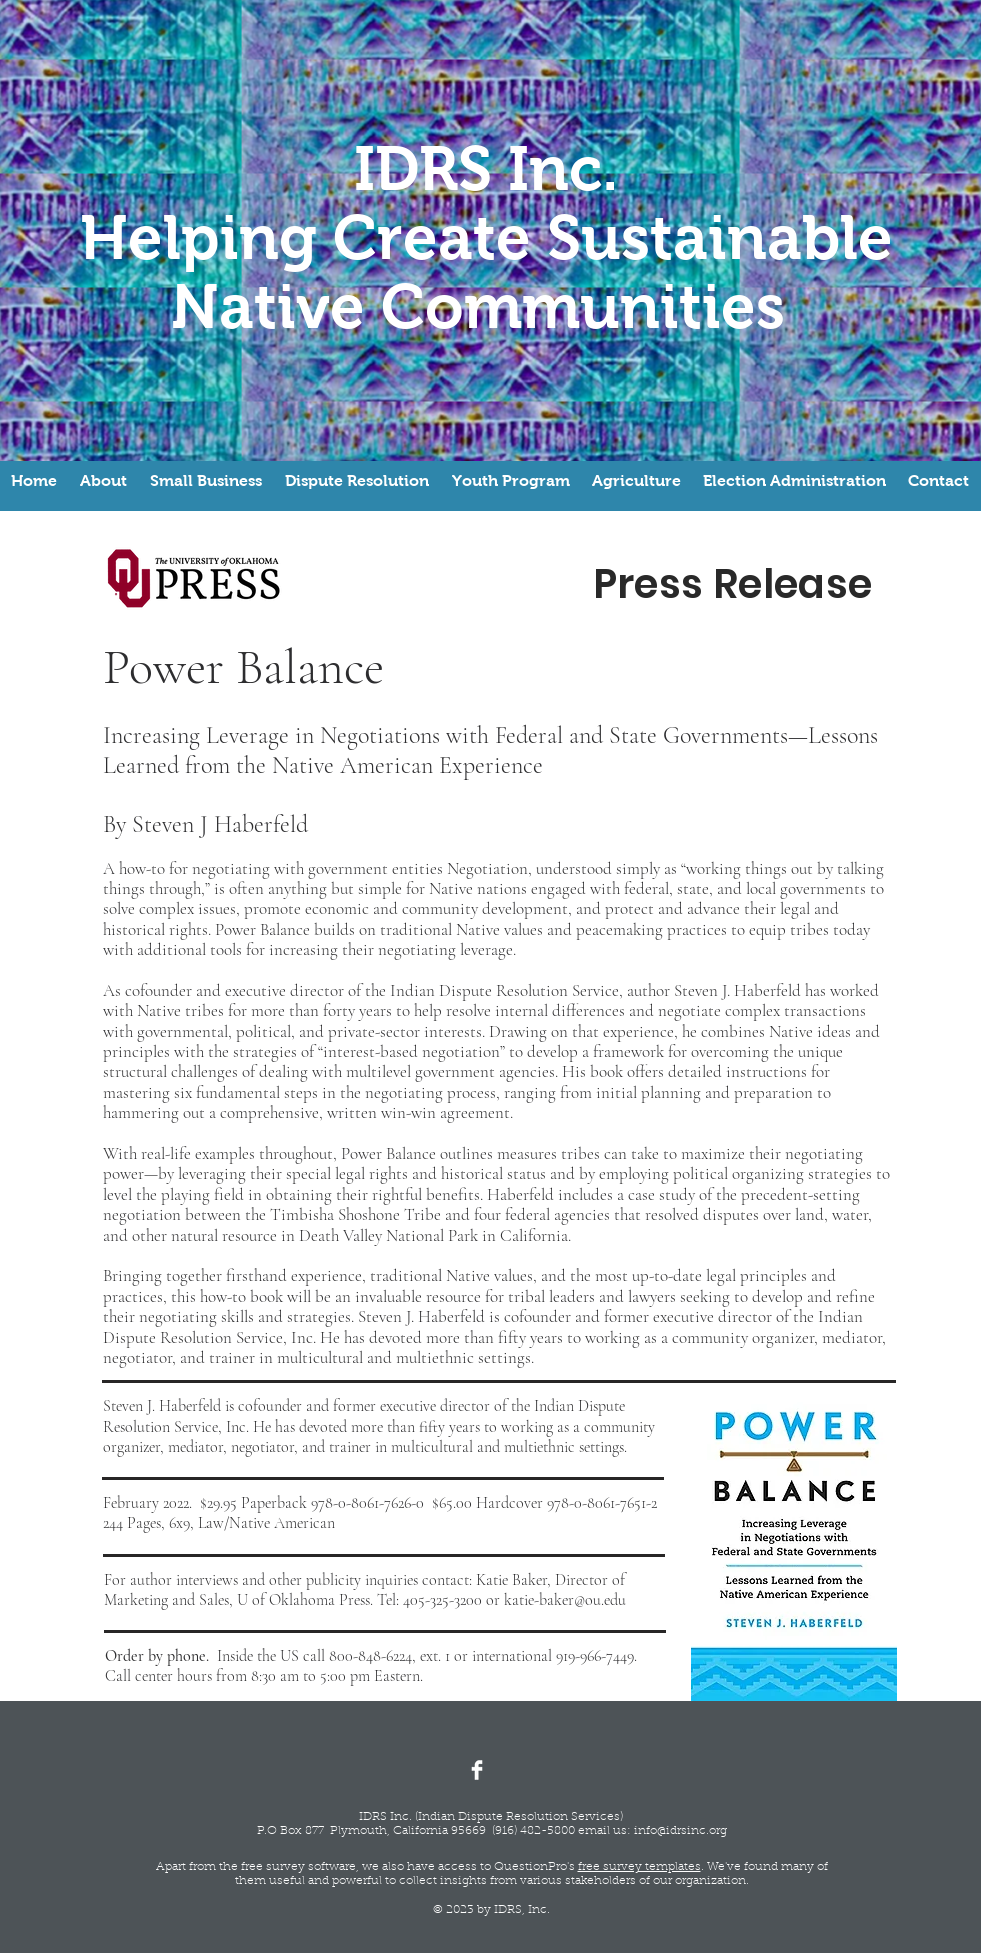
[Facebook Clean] (477, 1770)
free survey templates (639, 1867)
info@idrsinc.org (680, 1831)
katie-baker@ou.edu (565, 1600)
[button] (104, 481)
